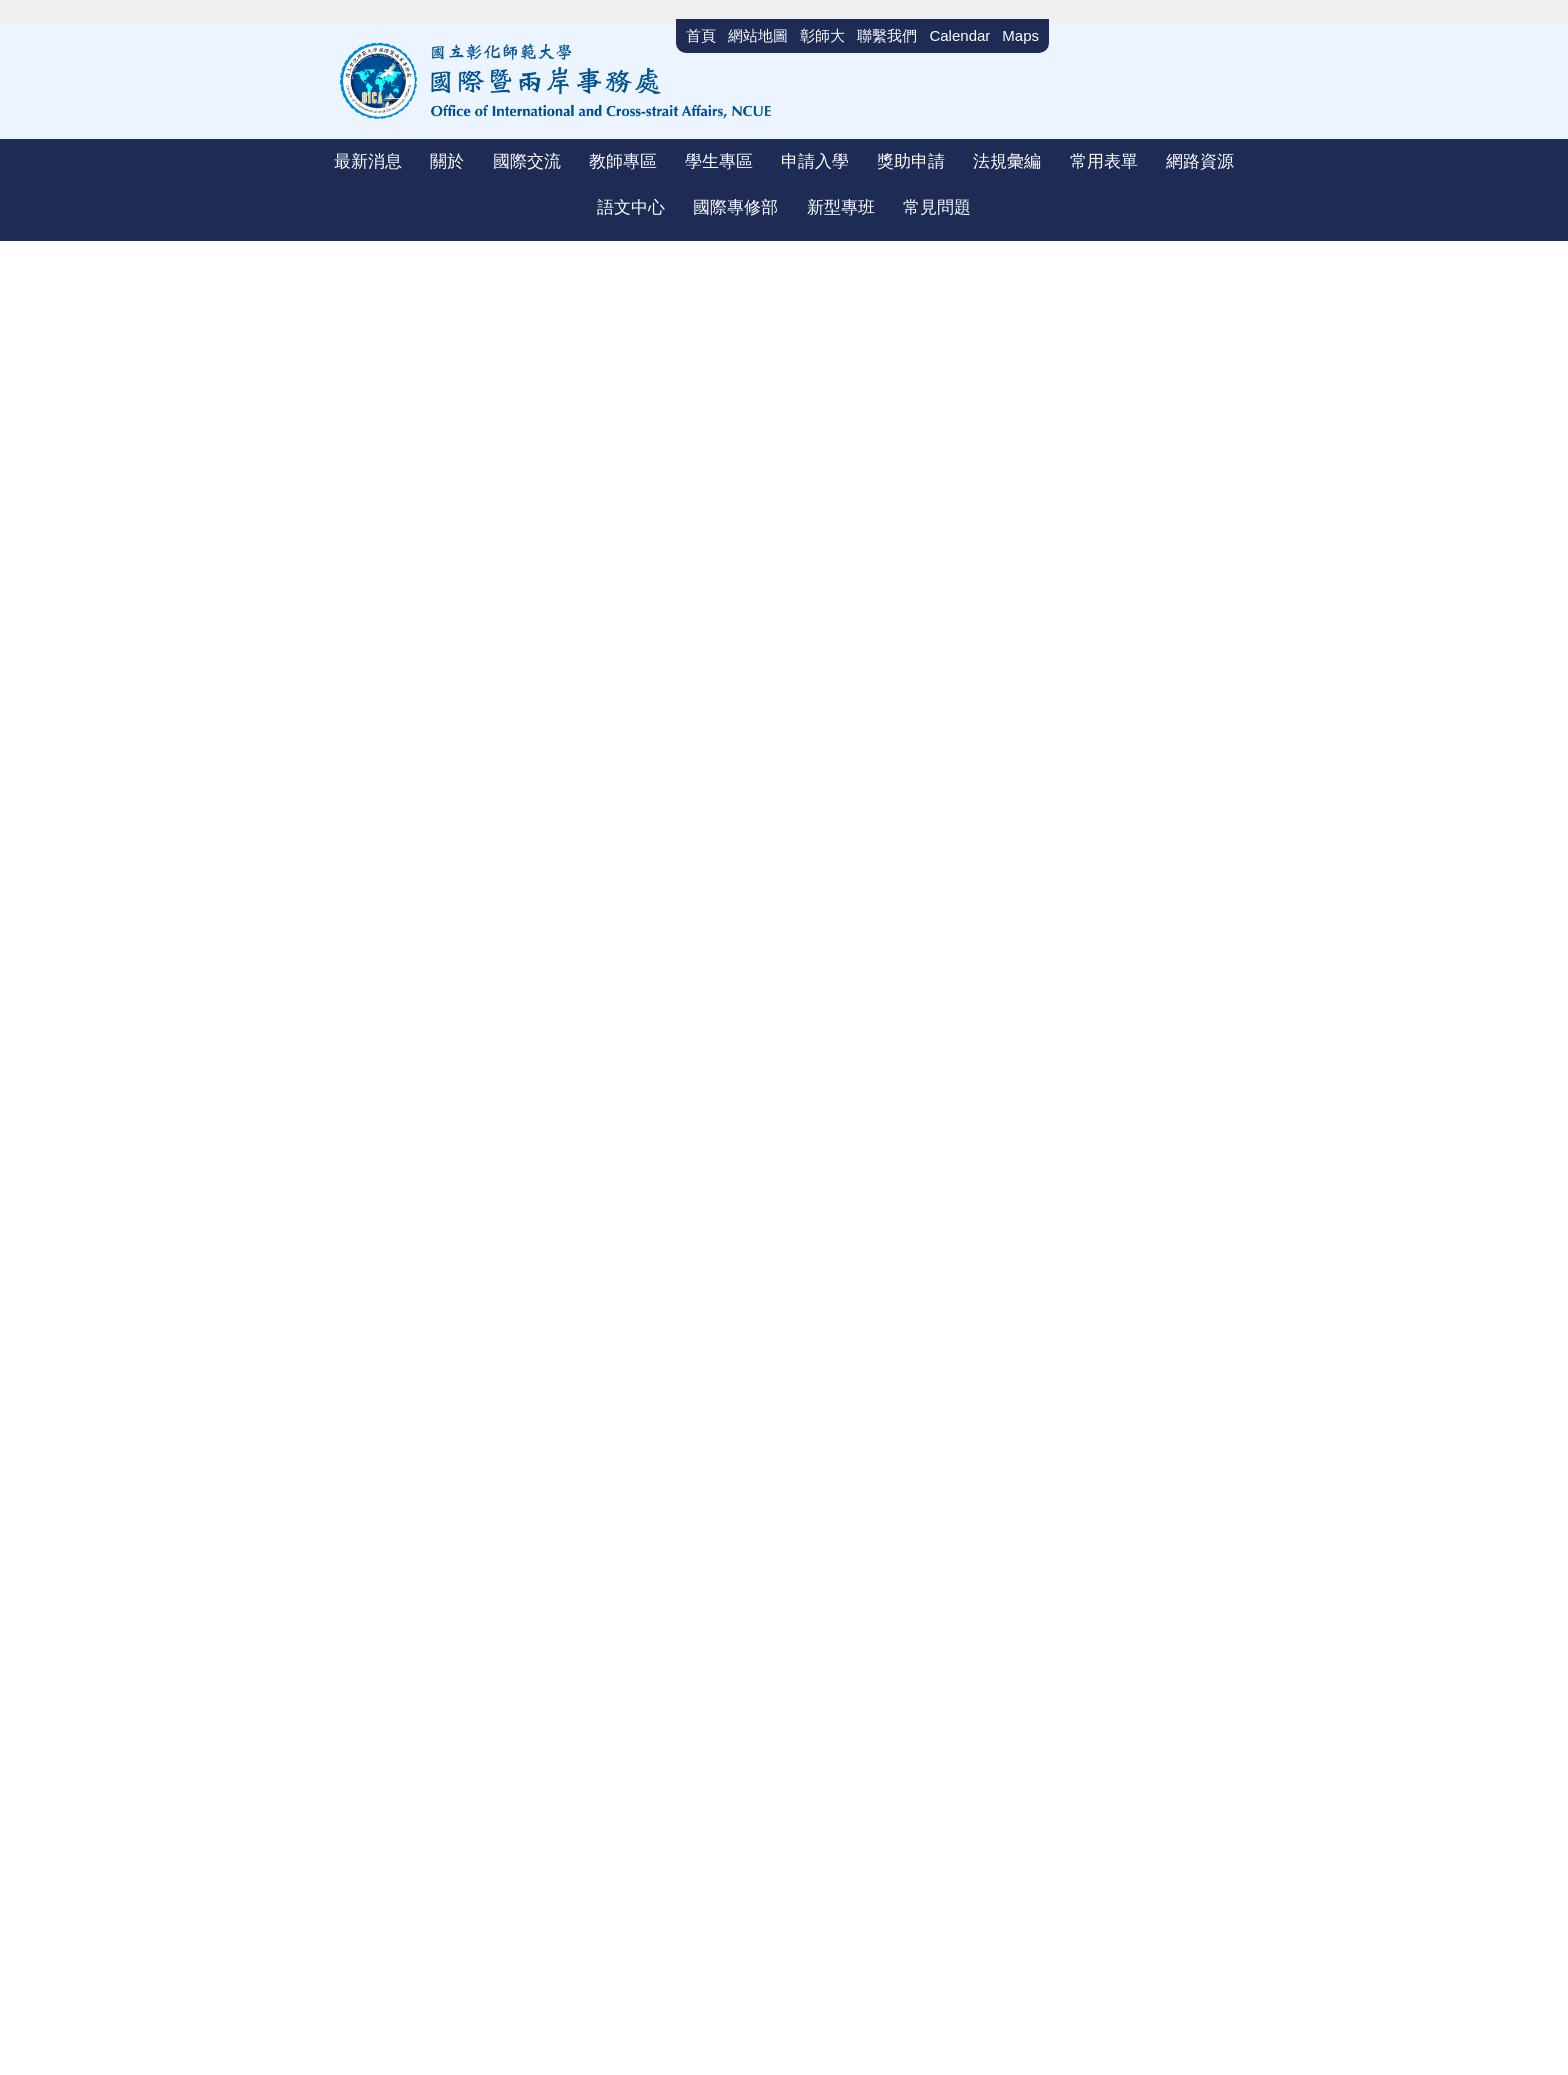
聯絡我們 (1157, 1676)
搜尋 (1246, 44)
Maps (1020, 35)
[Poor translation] (73, 1831)
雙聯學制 (494, 299)
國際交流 (412, 299)
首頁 (344, 299)
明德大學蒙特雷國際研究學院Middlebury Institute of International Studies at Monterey (984, 1425)
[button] (343, 168)
